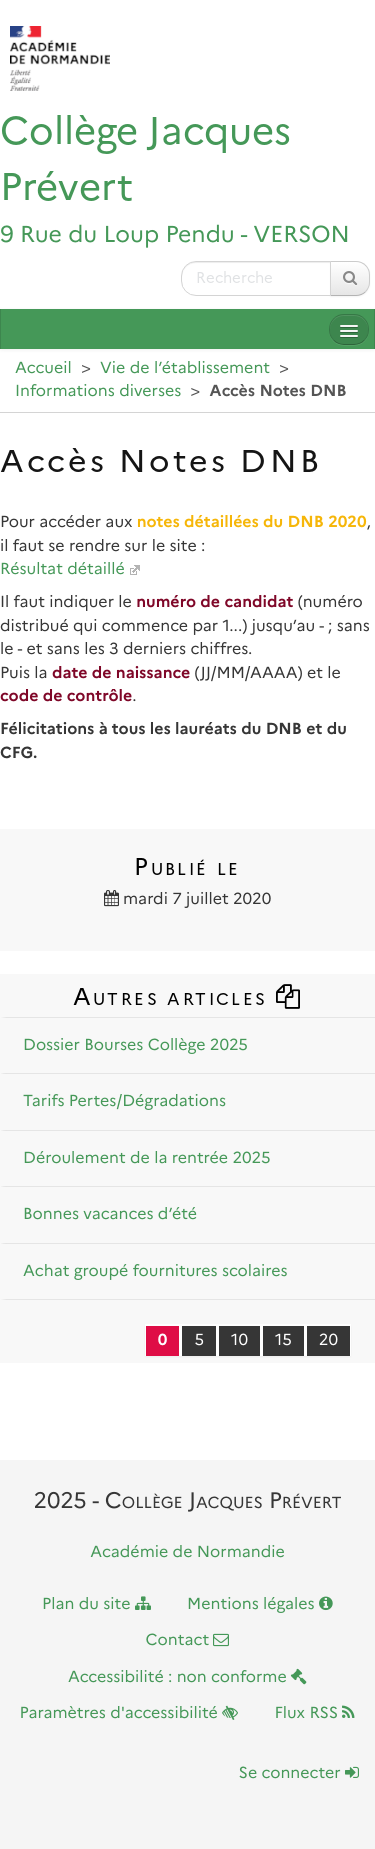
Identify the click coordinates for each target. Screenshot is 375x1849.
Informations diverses (98, 391)
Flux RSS (314, 1713)
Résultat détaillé (62, 569)
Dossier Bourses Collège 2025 (135, 1045)
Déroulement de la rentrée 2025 (147, 1158)
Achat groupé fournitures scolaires (155, 1271)
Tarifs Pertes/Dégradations (124, 1101)
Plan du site (96, 1604)
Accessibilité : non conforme (187, 1677)
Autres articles (188, 996)
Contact (188, 1640)
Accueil (43, 368)
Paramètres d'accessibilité (129, 1713)
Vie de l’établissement (185, 368)
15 (283, 1340)
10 (239, 1340)
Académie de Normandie (187, 1552)
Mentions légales (260, 1604)
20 (328, 1340)
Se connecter (299, 1773)
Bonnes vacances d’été (110, 1214)
